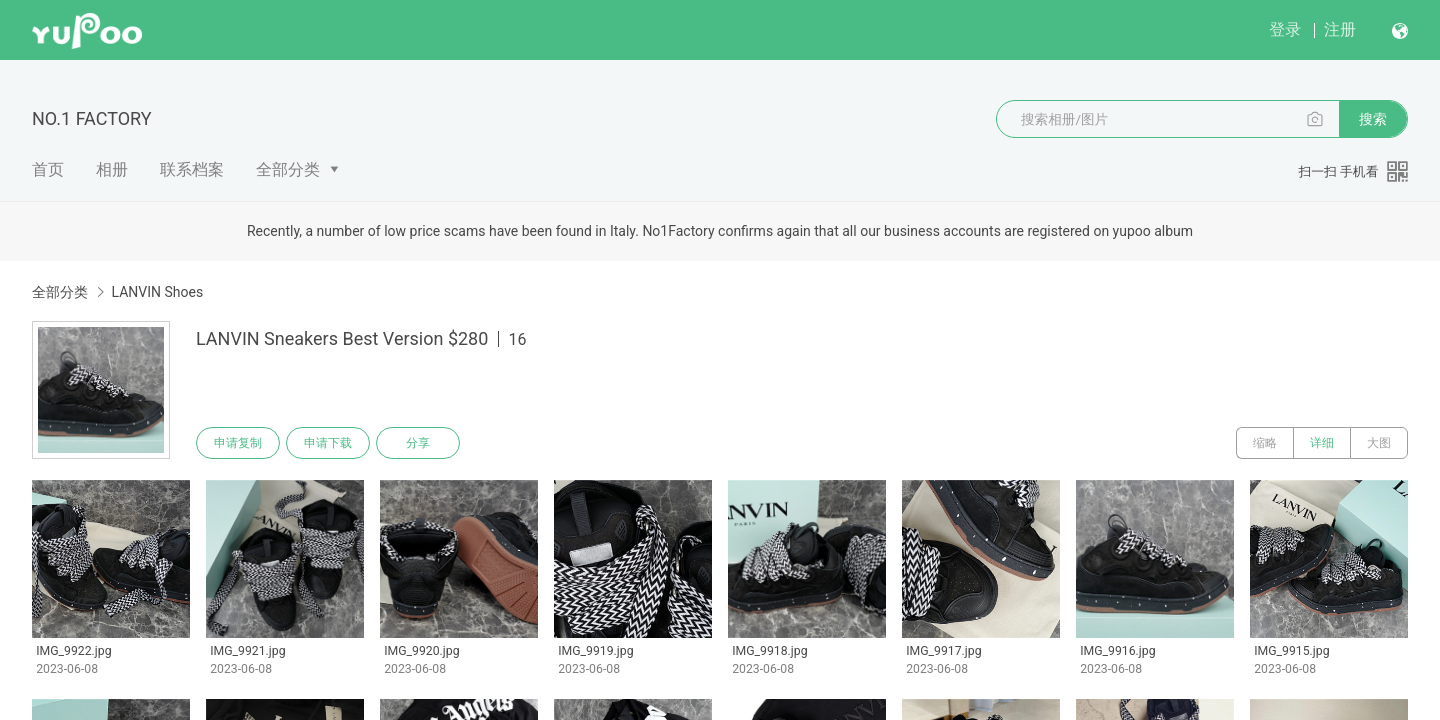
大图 (1379, 443)
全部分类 (288, 169)
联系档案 (192, 169)
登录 (1285, 29)
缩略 (1265, 443)
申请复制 (238, 443)
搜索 (1373, 119)
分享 (418, 443)
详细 (1322, 443)
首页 (48, 169)
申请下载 (328, 443)
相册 (112, 169)
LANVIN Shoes (157, 292)
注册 (1340, 29)
